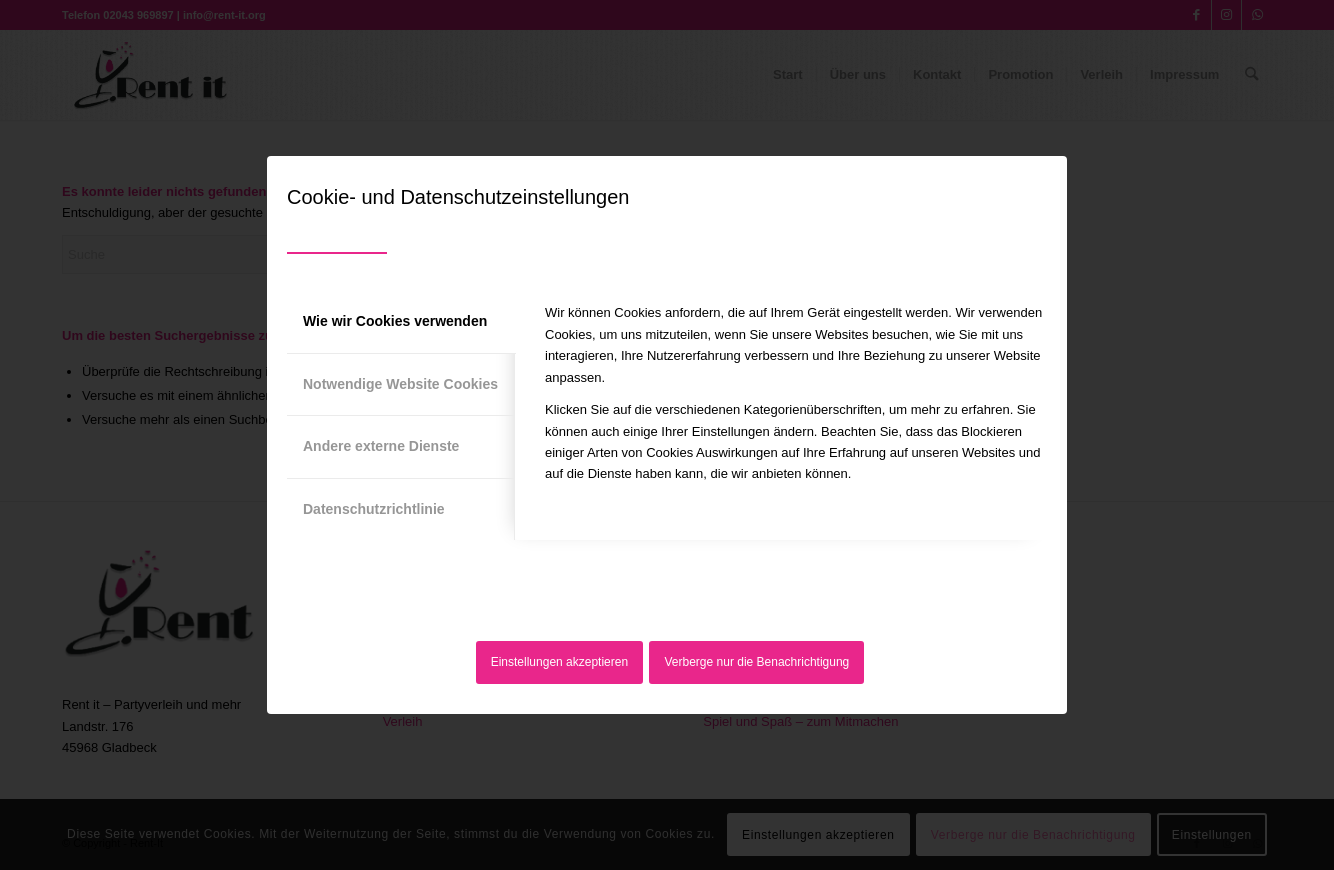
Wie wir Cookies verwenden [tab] (395, 321)
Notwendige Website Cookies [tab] (400, 384)
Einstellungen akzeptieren (559, 662)
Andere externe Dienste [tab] (381, 446)
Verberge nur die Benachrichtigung (757, 662)
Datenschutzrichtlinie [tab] (374, 509)
